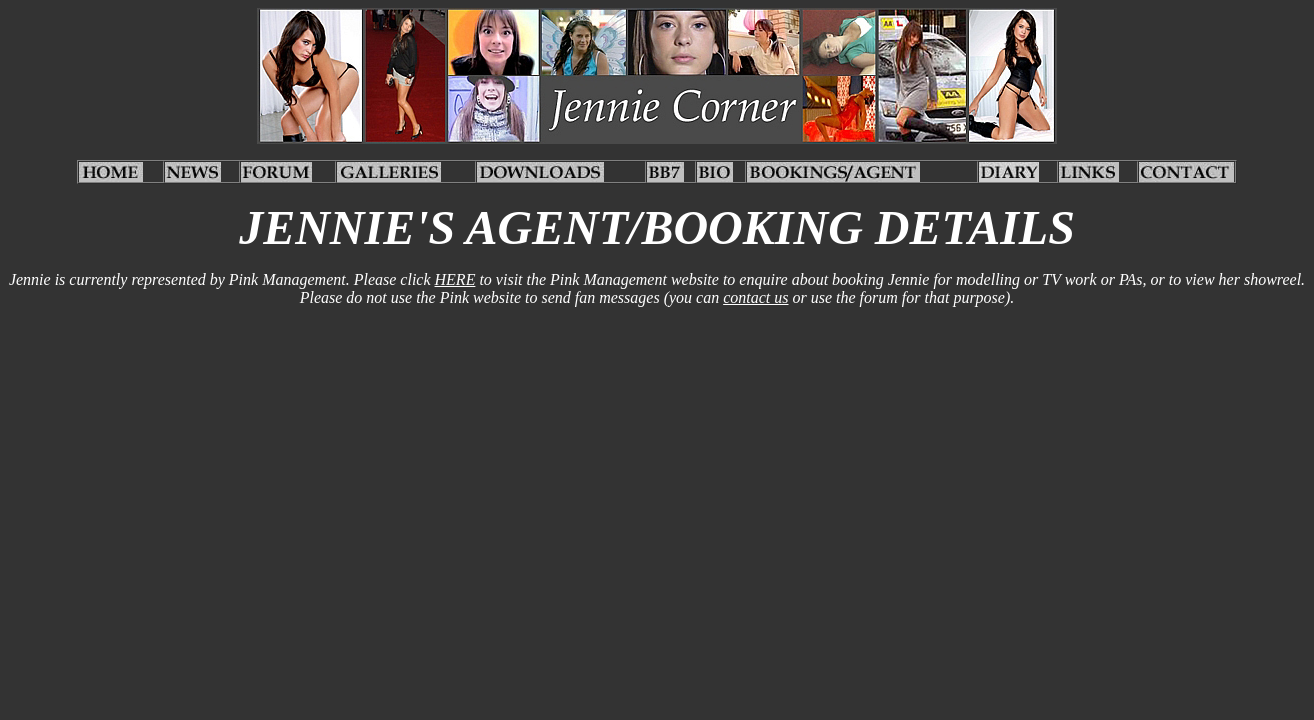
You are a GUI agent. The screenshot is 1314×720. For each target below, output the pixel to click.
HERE (455, 279)
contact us (755, 297)
